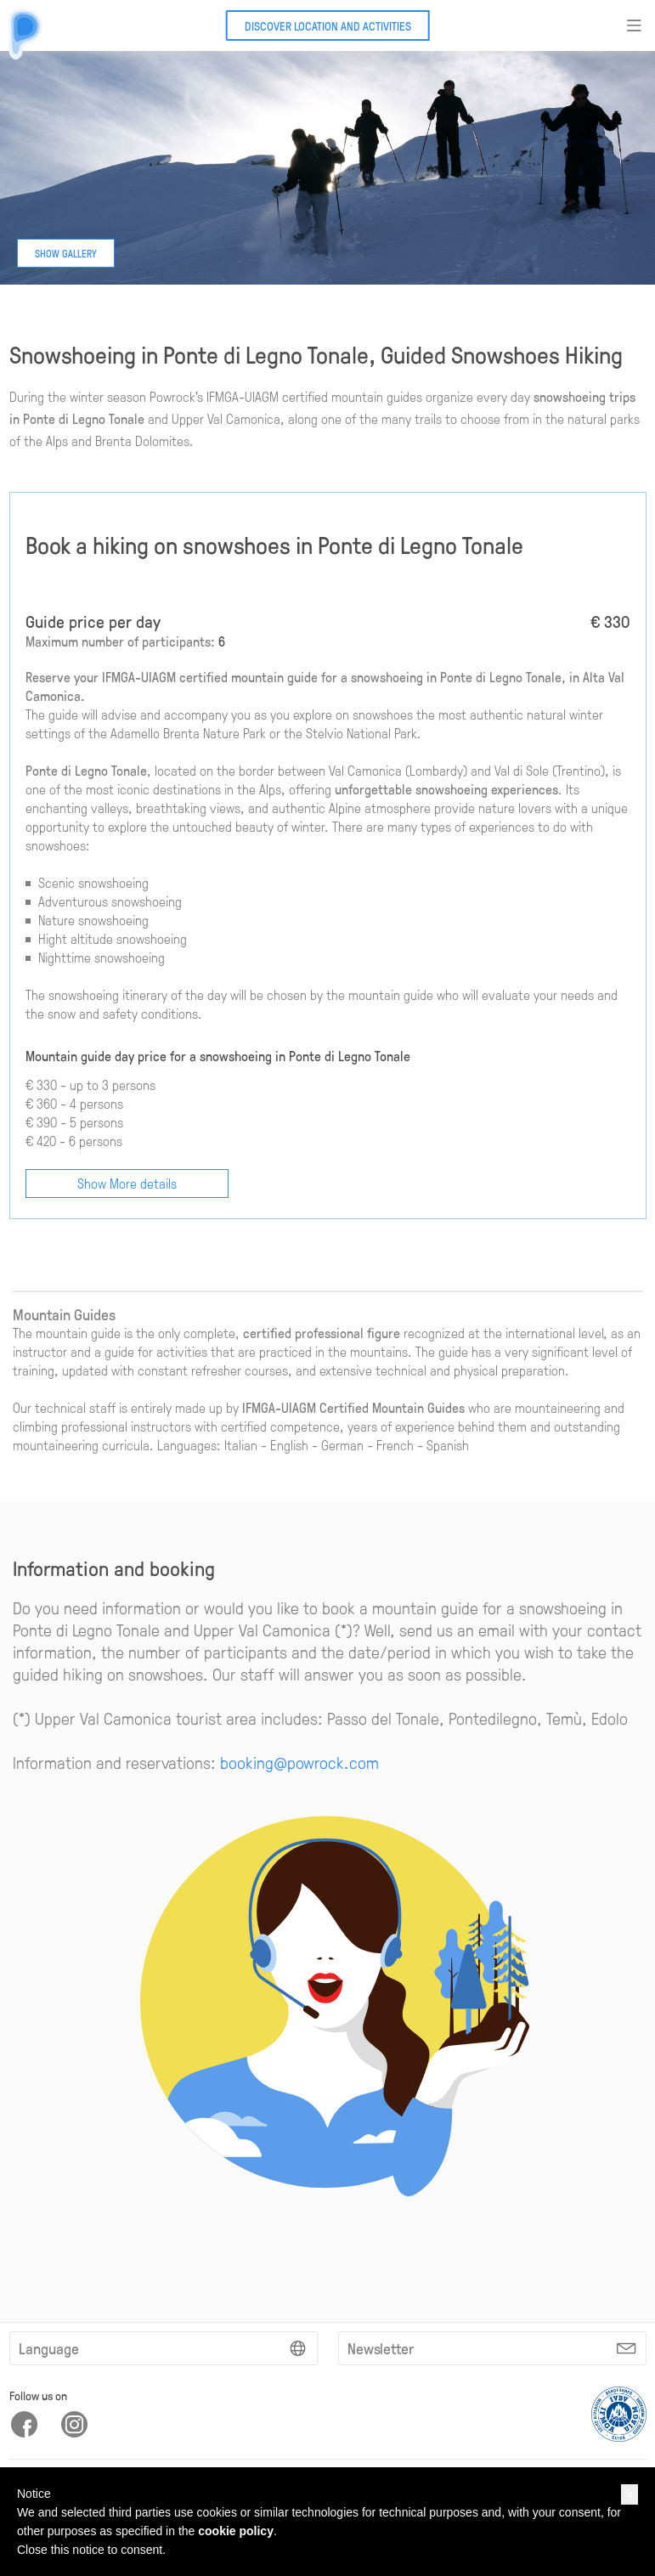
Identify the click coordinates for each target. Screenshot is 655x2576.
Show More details (127, 1183)
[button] (629, 2494)
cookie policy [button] (236, 2531)
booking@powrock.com (299, 1762)
